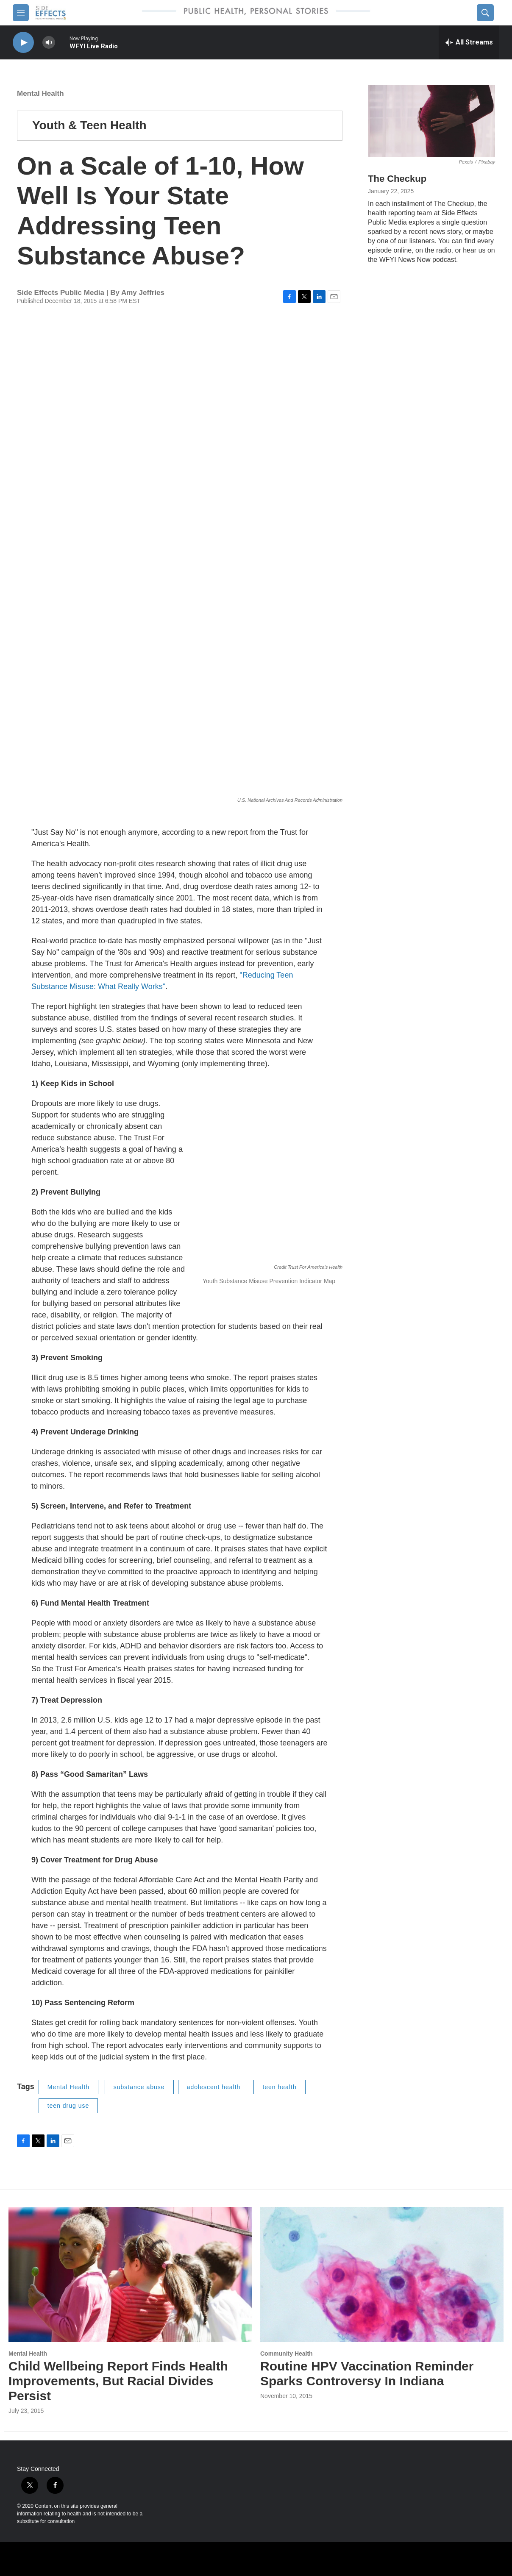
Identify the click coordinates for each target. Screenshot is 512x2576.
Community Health (286, 2353)
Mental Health (40, 93)
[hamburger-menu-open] (21, 12)
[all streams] (469, 42)
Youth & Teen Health (89, 125)
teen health (279, 2087)
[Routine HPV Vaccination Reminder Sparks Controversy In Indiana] (382, 2275)
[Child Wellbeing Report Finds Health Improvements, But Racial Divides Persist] (130, 2275)
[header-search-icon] (485, 12)
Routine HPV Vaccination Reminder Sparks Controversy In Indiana (366, 2373)
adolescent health (214, 2087)
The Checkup (397, 178)
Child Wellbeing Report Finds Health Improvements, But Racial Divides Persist (118, 2381)
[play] (23, 42)
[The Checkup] (431, 121)
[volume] (49, 42)
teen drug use (68, 2105)
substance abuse (139, 2087)
